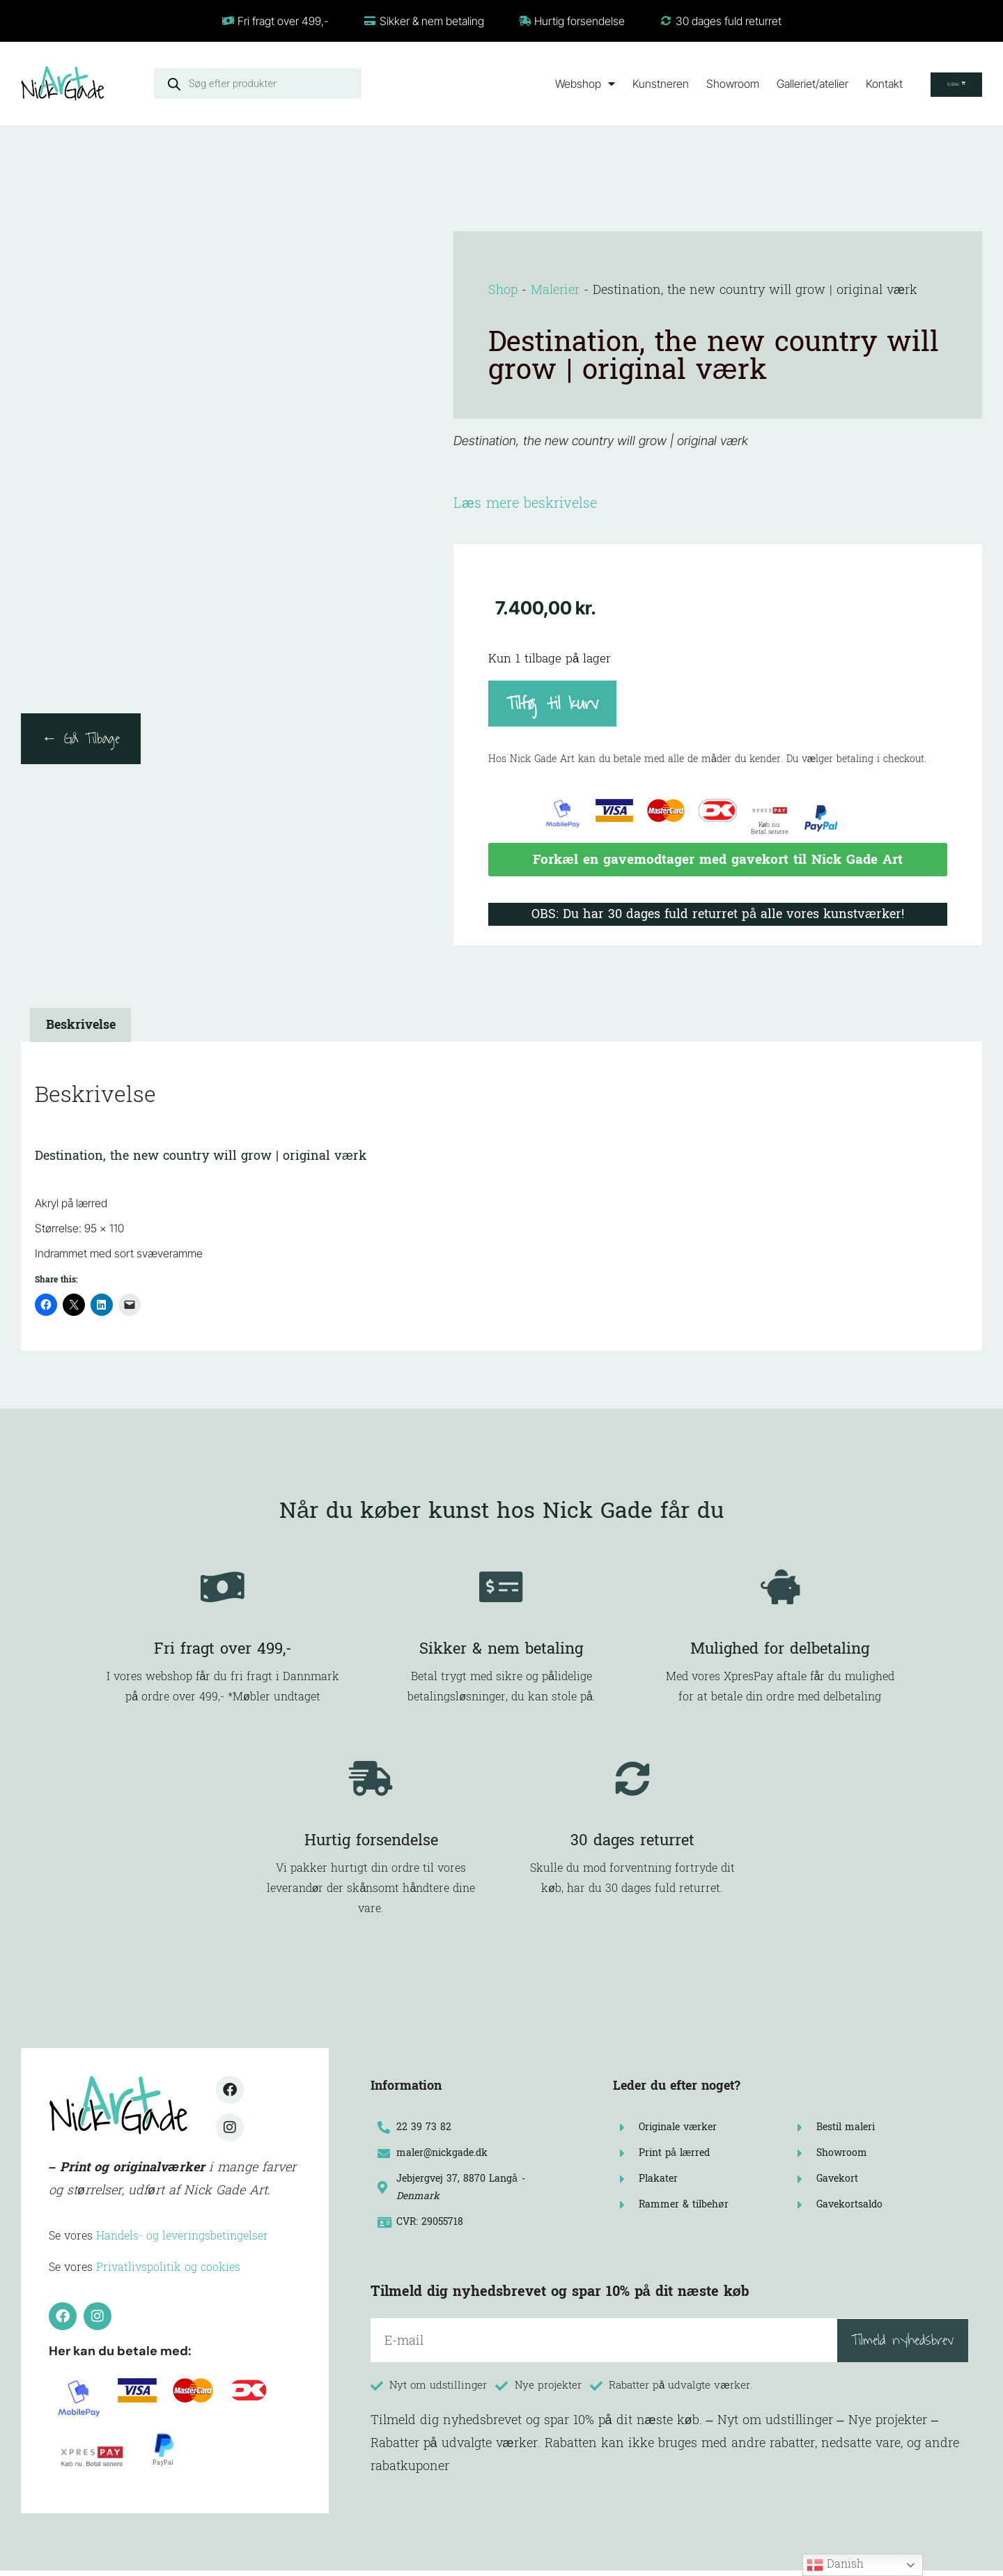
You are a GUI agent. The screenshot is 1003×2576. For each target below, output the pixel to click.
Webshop (550, 83)
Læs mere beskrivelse (525, 503)
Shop (503, 290)
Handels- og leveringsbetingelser (182, 2241)
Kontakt (849, 84)
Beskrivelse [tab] (81, 1030)
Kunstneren (626, 84)
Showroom (697, 84)
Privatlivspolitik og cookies (168, 2273)
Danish (835, 2564)
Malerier (555, 290)
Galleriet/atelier (778, 84)
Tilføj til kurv (552, 703)
